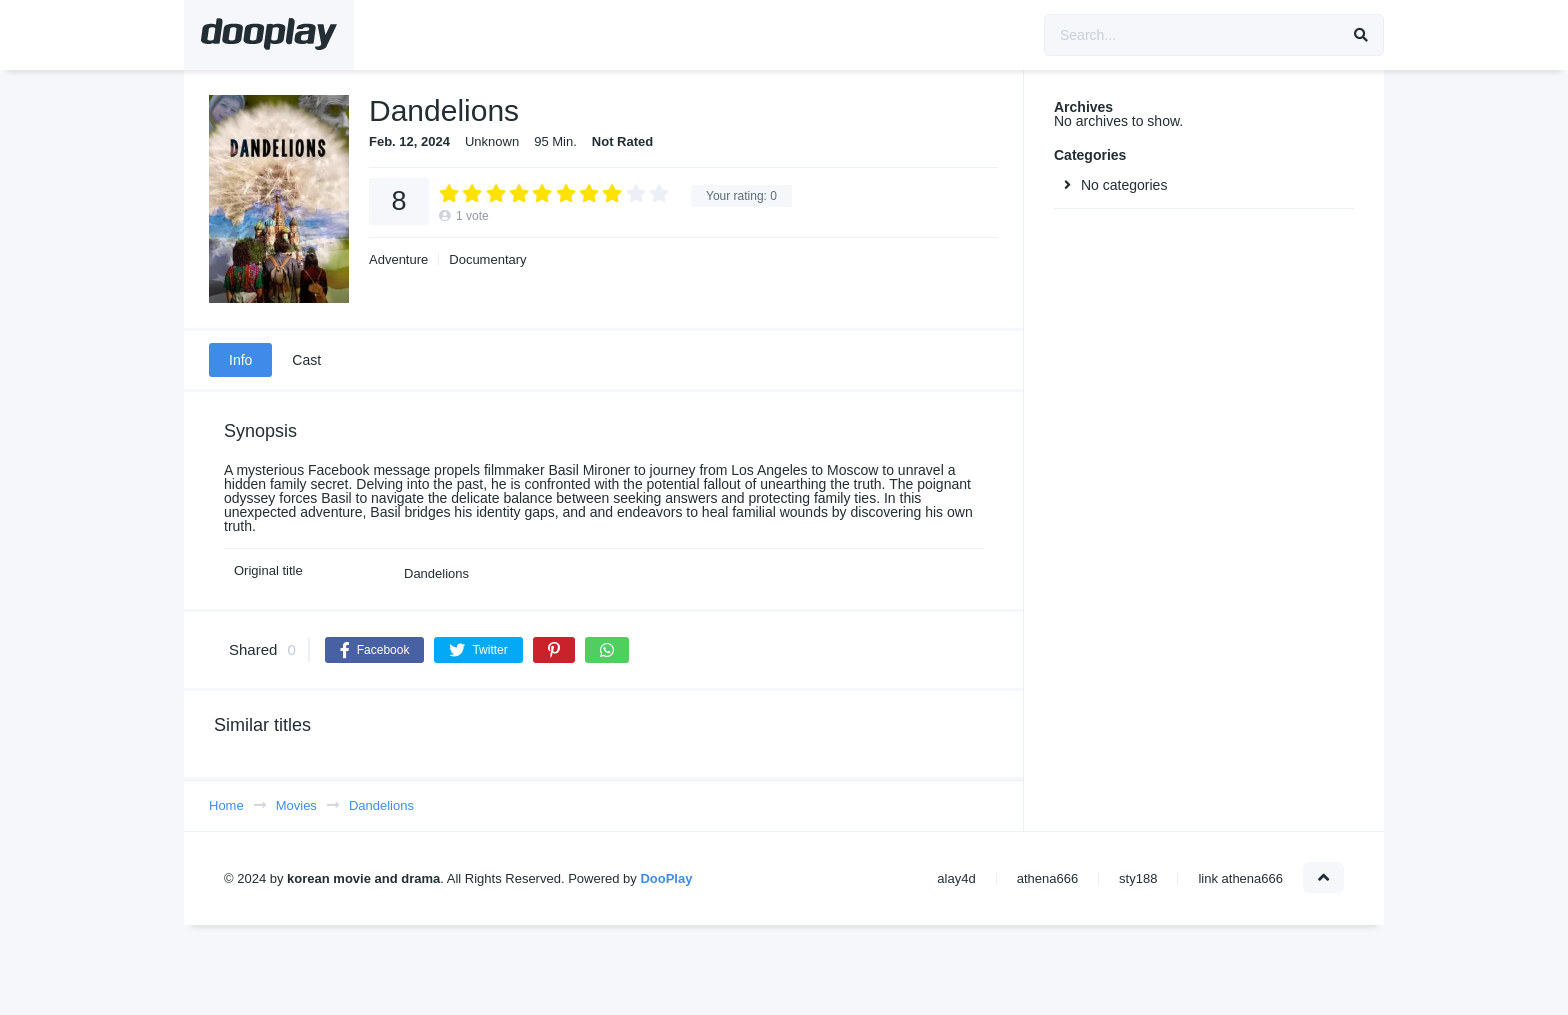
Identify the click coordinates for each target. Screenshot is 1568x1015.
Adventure (398, 259)
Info (240, 360)
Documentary (487, 259)
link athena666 (1240, 878)
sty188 (1138, 878)
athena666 (1047, 878)
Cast (306, 360)
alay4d (956, 878)
